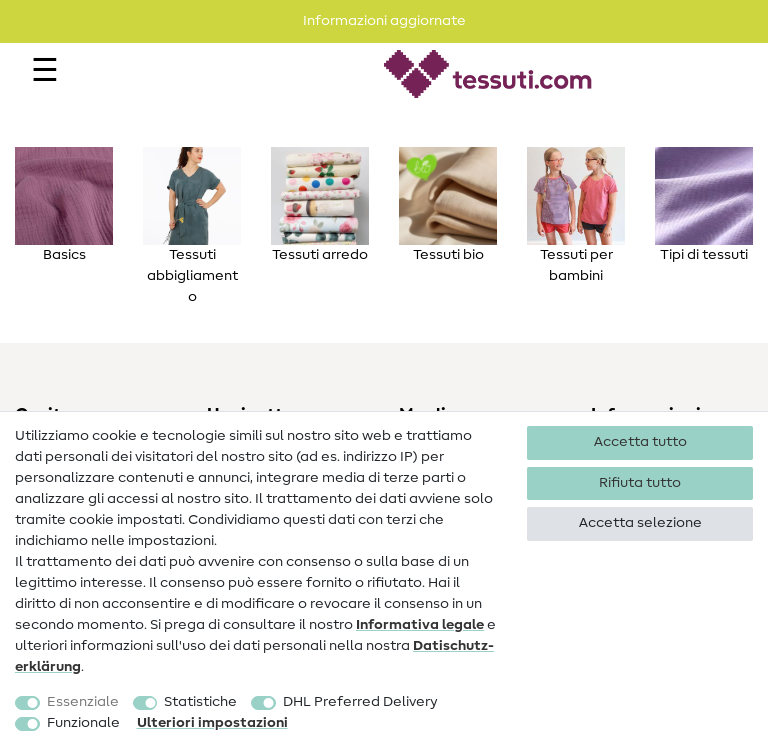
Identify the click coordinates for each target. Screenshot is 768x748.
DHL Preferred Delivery (360, 702)
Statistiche (200, 702)
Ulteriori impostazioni (212, 723)
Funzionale (83, 723)
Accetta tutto (640, 442)
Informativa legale (420, 625)
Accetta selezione (640, 523)
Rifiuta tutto (640, 483)
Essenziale (83, 702)
